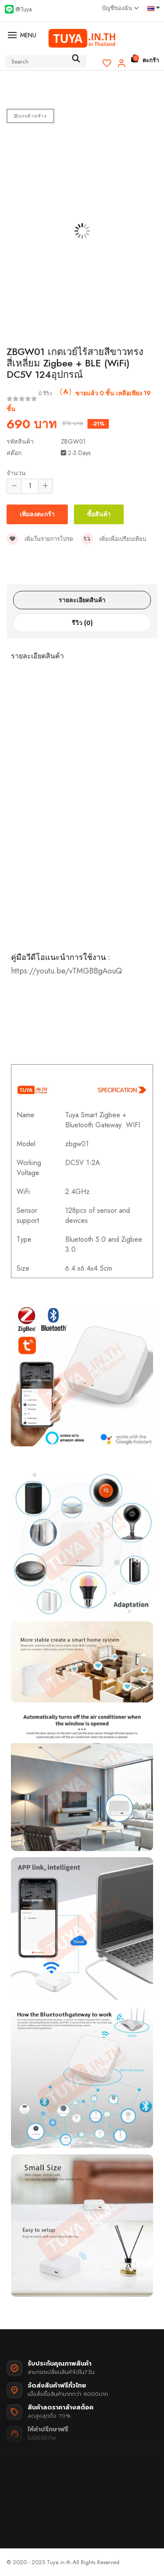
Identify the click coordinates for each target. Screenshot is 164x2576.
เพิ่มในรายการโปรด (40, 539)
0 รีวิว (45, 394)
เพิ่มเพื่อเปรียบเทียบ (113, 539)
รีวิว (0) (82, 622)
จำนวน (16, 473)
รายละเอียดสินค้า (82, 600)
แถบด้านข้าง (30, 116)
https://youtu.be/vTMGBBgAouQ (66, 971)
